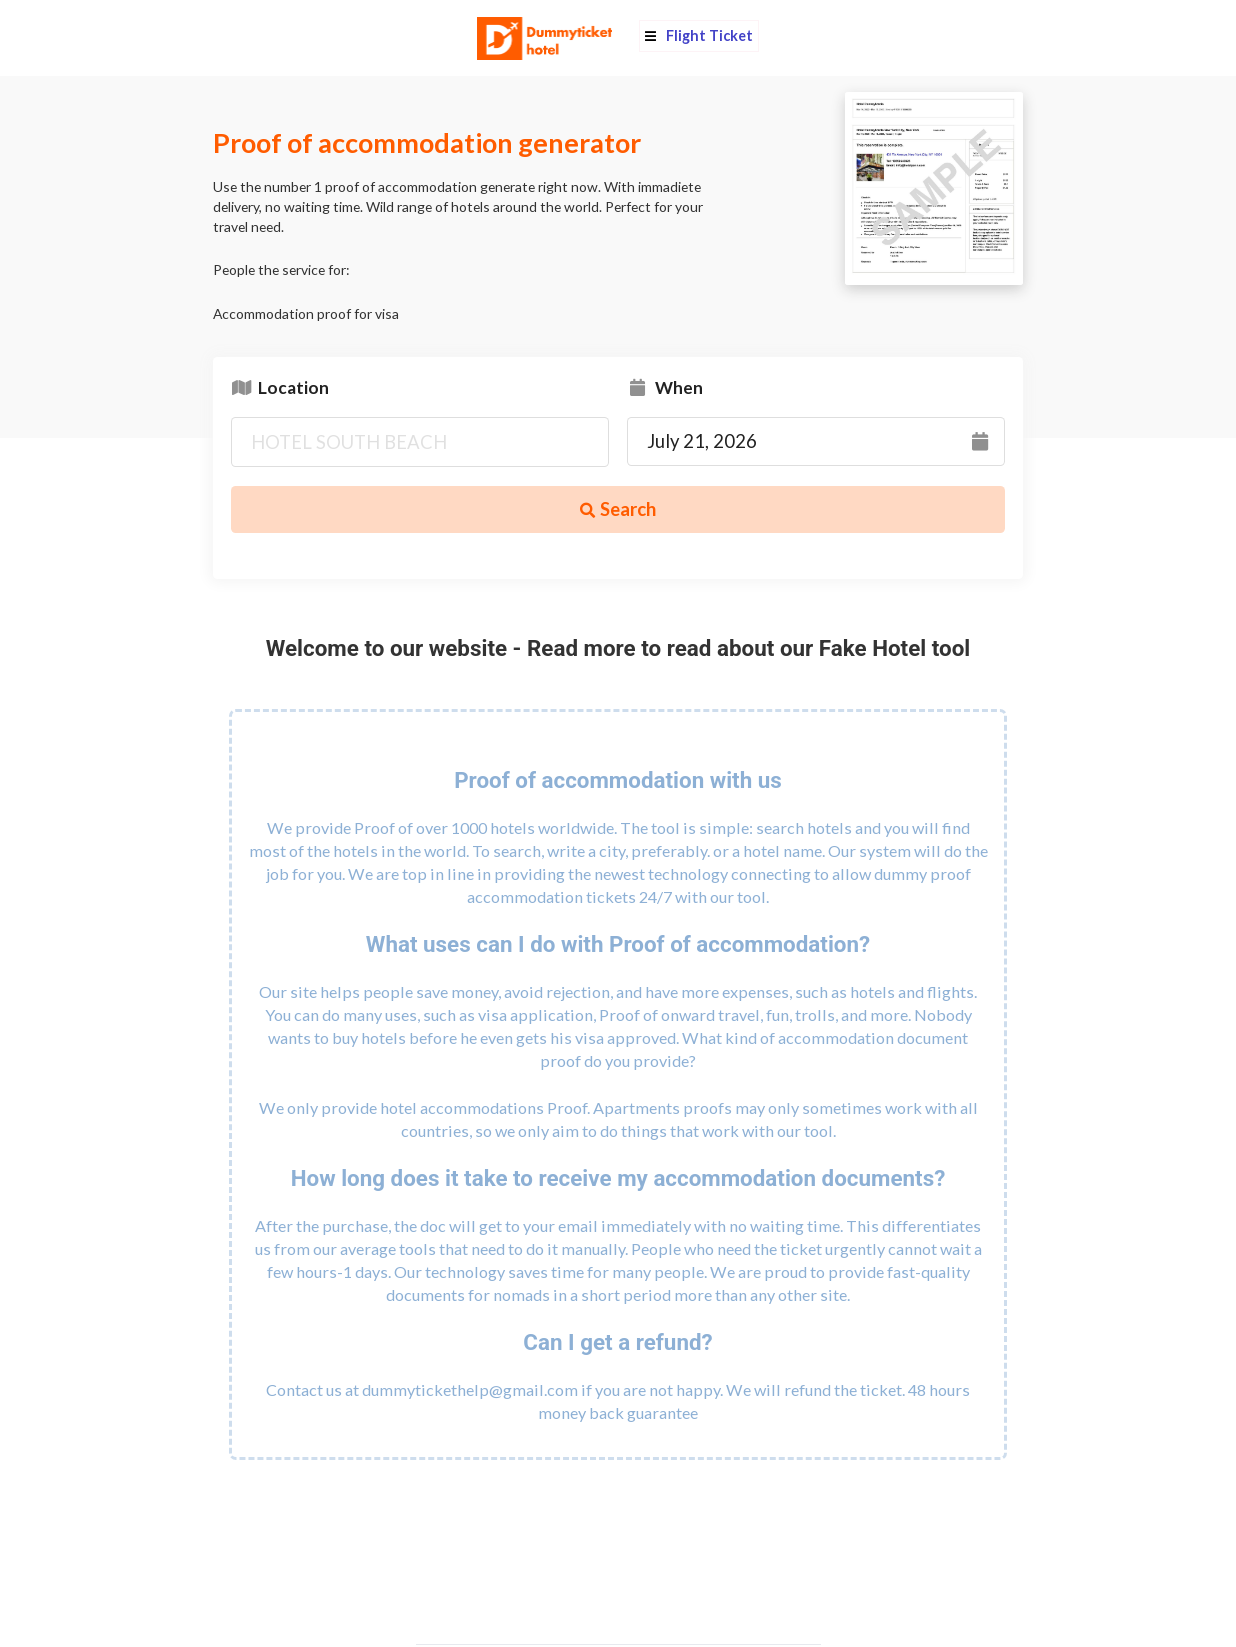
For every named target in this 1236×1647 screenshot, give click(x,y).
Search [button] (618, 509)
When (664, 386)
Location (280, 386)
